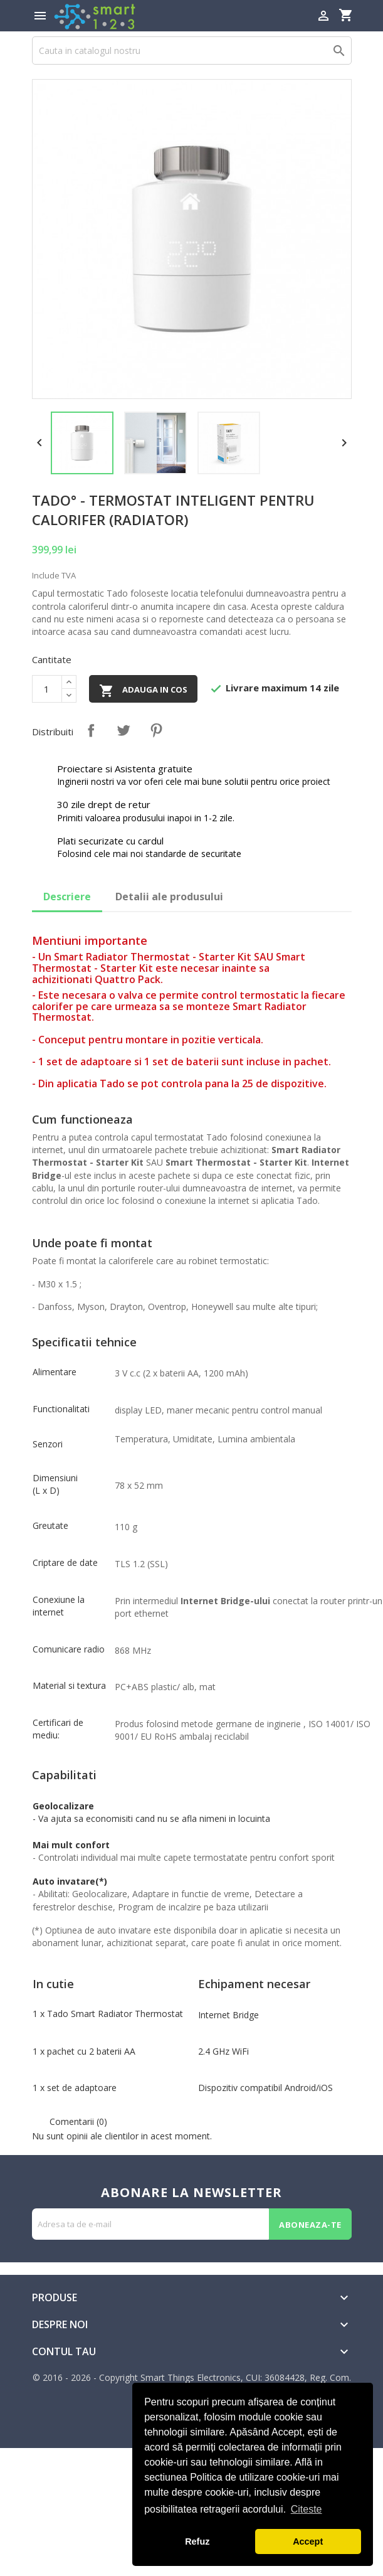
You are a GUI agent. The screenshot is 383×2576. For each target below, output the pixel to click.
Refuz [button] (197, 2541)
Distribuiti (90, 730)
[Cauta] (192, 50)
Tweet (123, 730)
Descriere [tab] (67, 896)
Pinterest (156, 730)
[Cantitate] (47, 689)
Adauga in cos (143, 690)
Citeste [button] (306, 2509)
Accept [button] (308, 2541)
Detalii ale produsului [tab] (169, 896)
